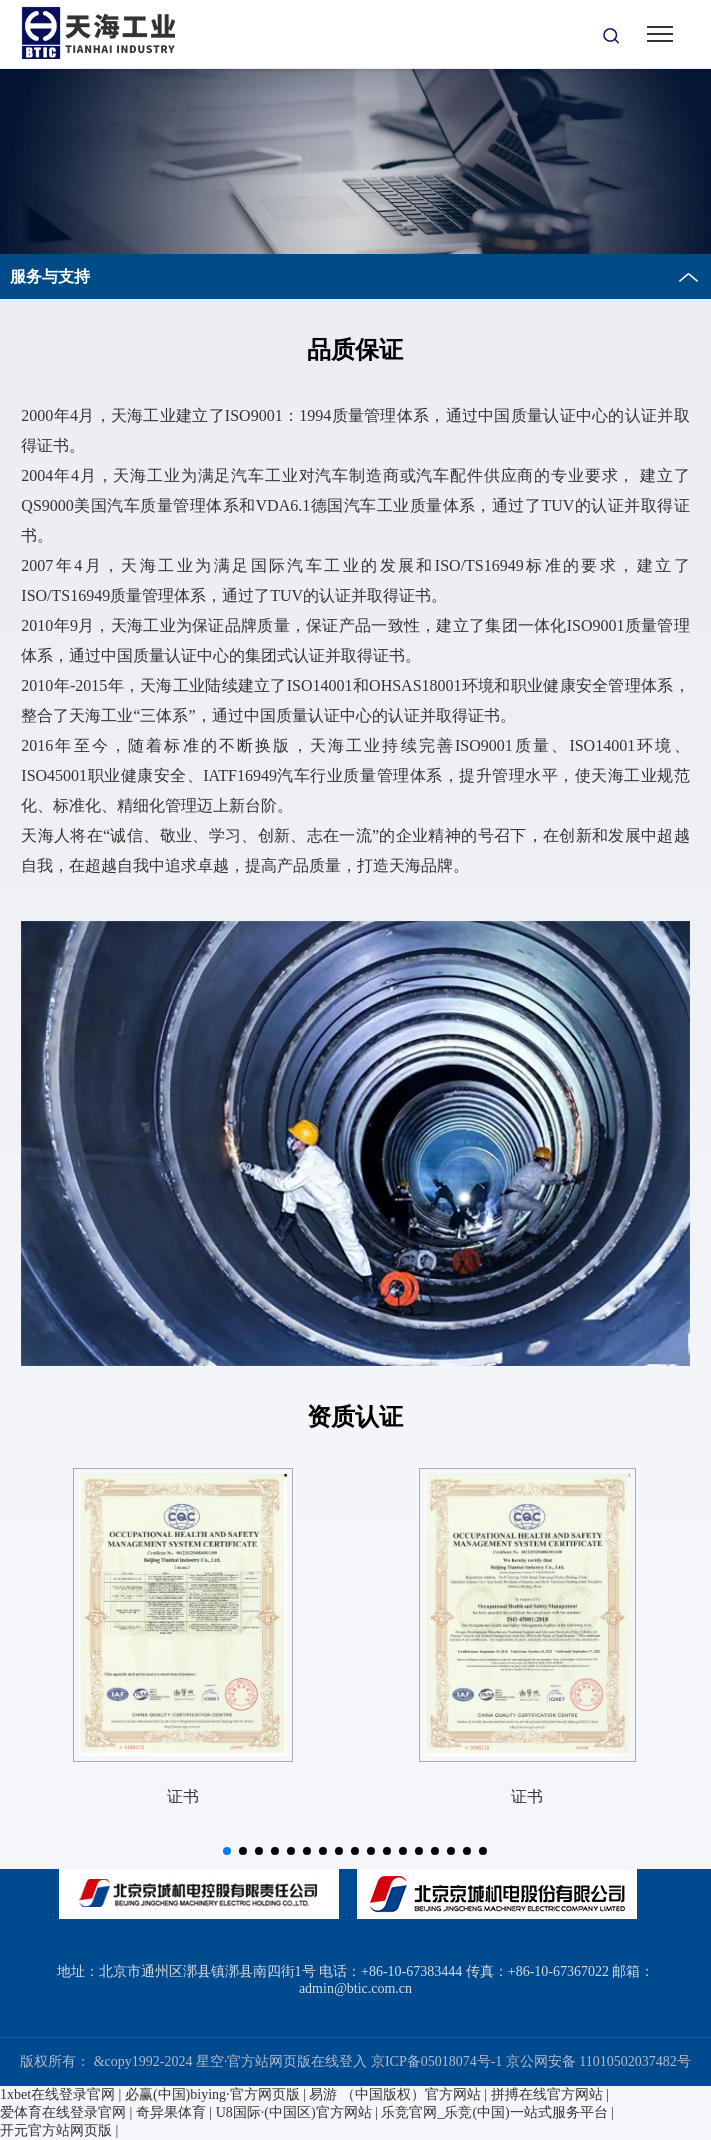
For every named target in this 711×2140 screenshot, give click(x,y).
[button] (227, 1851)
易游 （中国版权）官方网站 (395, 2094)
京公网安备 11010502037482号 (598, 2061)
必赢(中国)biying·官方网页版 (212, 2094)
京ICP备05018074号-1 (436, 2061)
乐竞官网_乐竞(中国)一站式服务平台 (494, 2112)
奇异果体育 (171, 2112)
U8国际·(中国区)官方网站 (294, 2112)
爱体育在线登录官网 (63, 2112)
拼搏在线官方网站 (547, 2094)
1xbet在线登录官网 (57, 2094)
